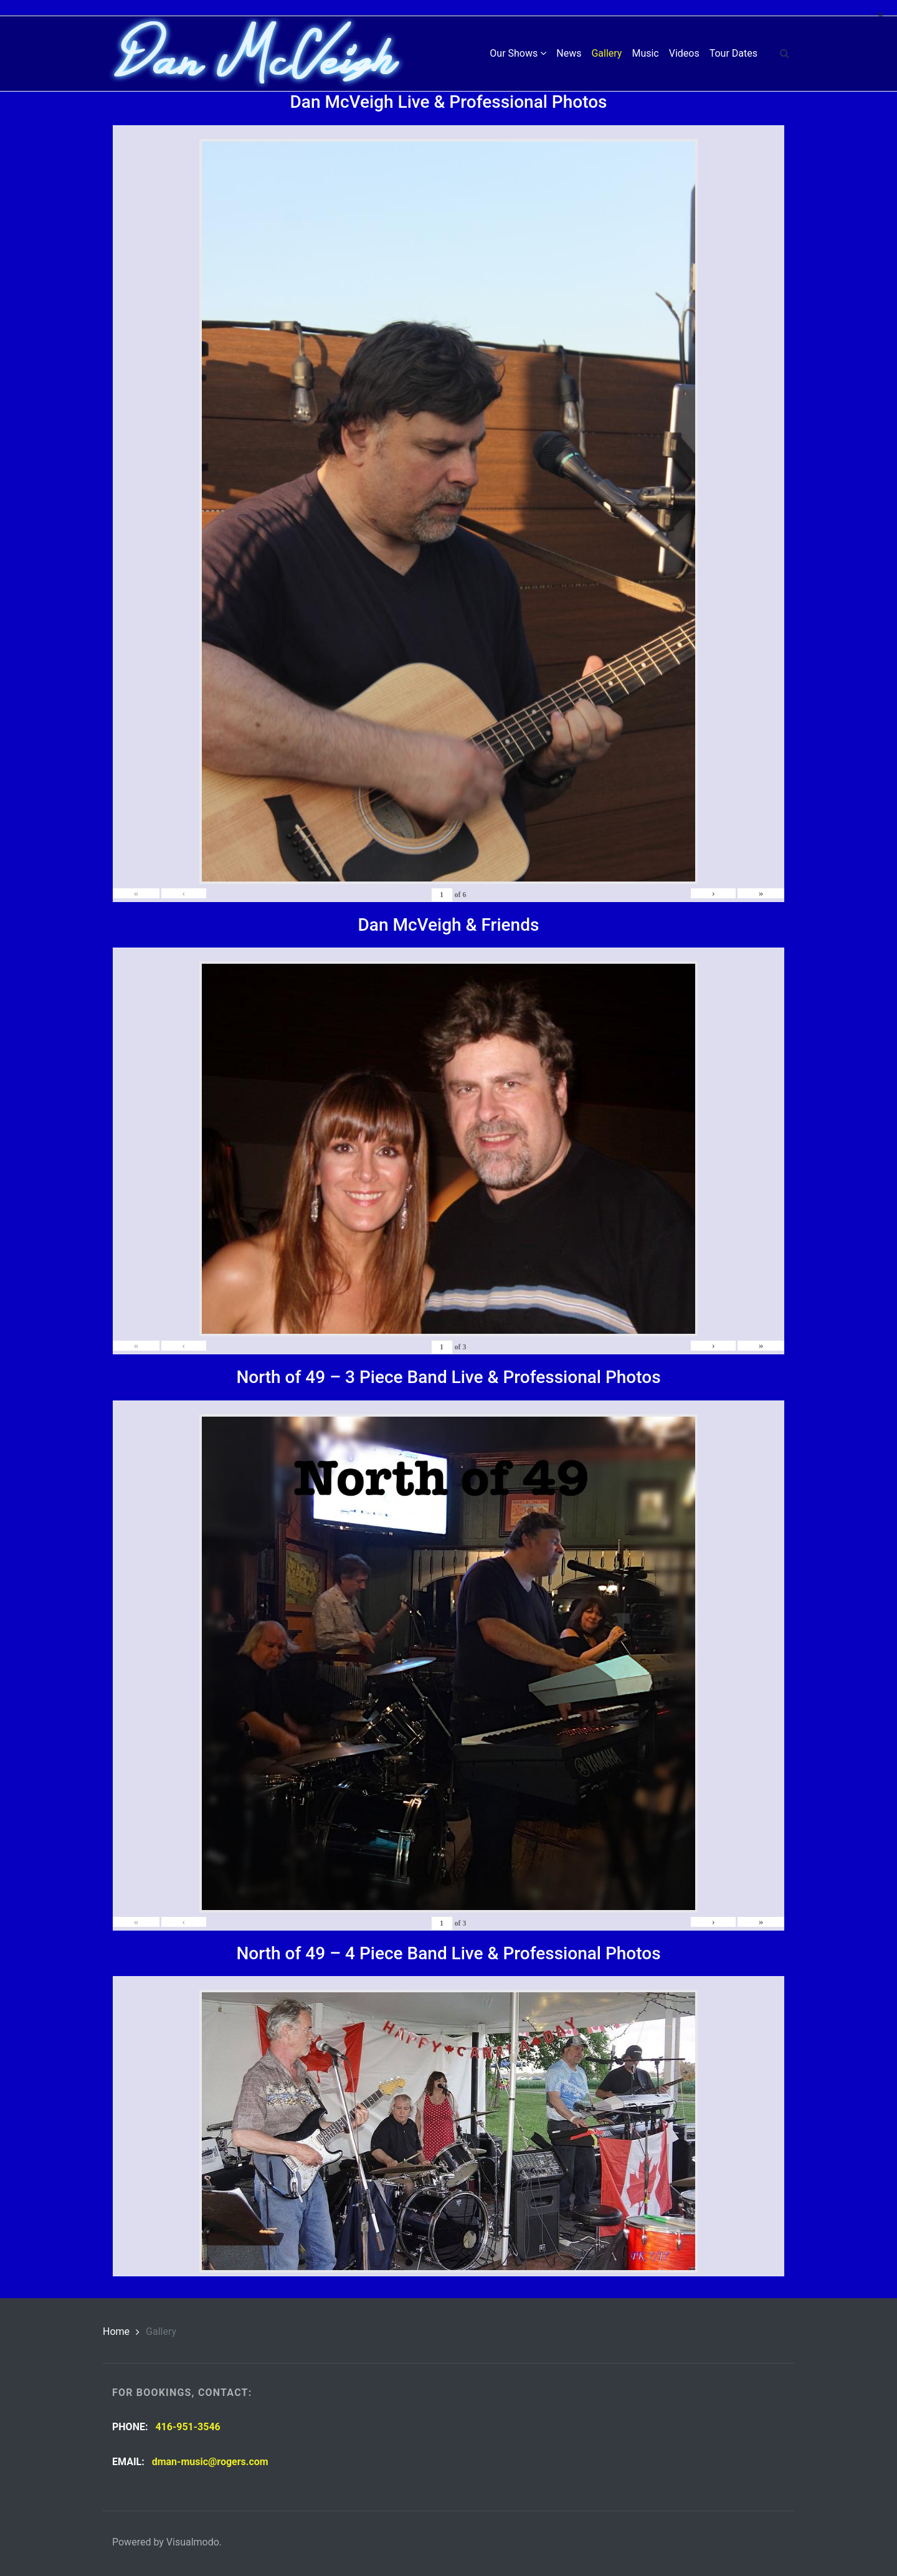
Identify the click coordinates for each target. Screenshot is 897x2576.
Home (116, 2331)
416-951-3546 (187, 2427)
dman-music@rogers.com (210, 2462)
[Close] (880, 15)
